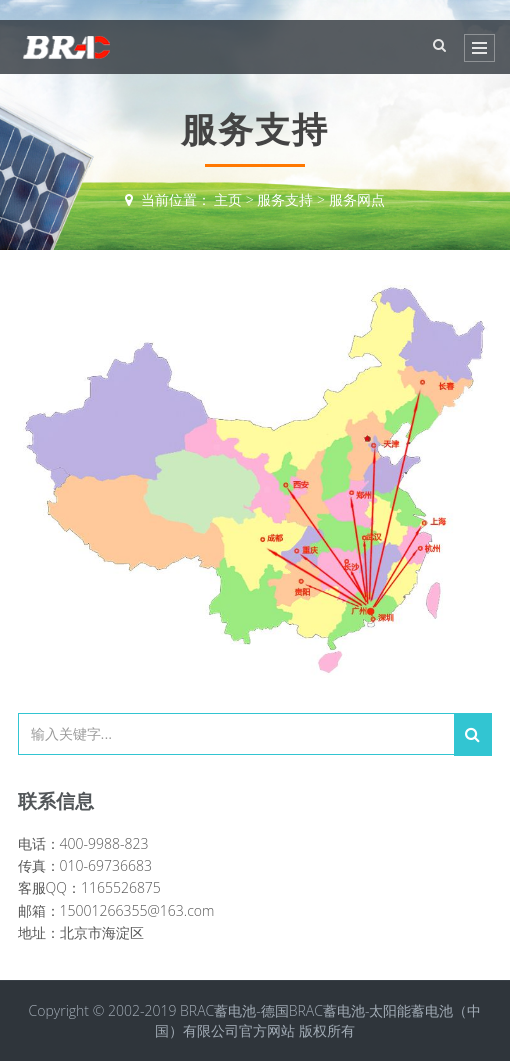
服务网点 (357, 199)
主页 (228, 199)
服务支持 (285, 199)
